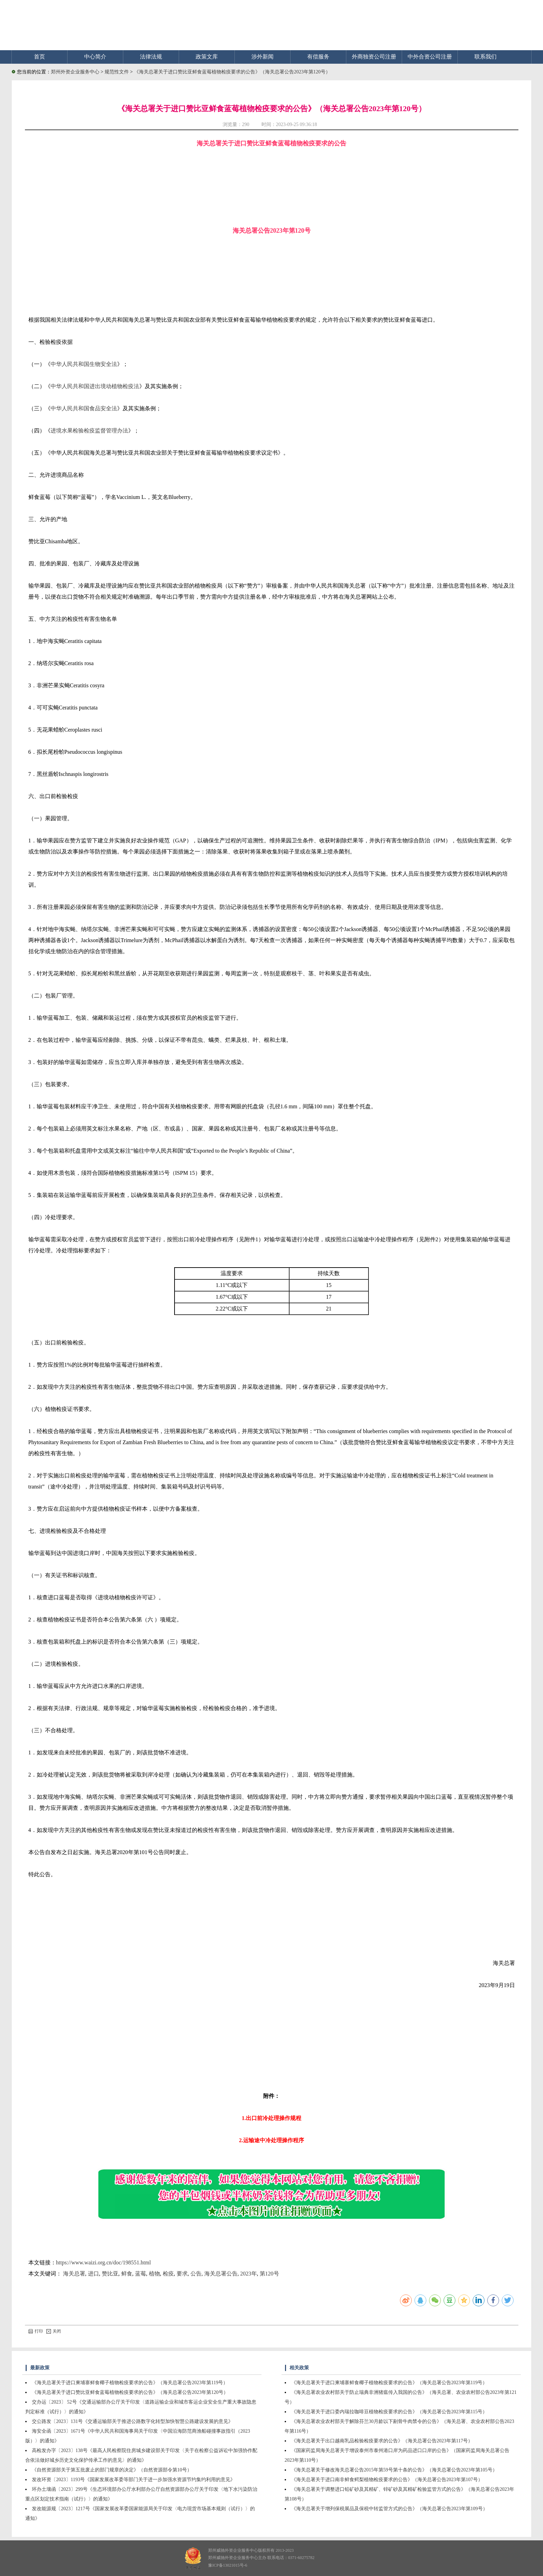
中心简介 (95, 57)
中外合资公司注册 (430, 57)
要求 (182, 2274)
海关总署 (74, 2274)
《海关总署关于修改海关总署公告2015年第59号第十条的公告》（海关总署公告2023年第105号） (394, 2469)
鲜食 (126, 2274)
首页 (39, 57)
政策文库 (207, 57)
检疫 (168, 2274)
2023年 (248, 2274)
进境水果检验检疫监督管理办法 (89, 430)
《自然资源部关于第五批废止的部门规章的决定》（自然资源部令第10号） (112, 2469)
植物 (154, 2274)
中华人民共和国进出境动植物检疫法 (95, 386)
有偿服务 (318, 57)
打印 (35, 2331)
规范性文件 (117, 71)
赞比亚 (110, 2274)
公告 (196, 2274)
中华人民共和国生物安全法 (84, 364)
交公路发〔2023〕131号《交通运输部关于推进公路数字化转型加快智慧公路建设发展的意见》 (132, 2421)
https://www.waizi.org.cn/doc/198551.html (103, 2262)
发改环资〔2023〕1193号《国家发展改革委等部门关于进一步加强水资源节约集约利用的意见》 (133, 2479)
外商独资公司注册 (374, 57)
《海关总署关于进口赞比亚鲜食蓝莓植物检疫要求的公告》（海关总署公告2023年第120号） (232, 71)
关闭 (53, 2331)
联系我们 (485, 57)
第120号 (269, 2274)
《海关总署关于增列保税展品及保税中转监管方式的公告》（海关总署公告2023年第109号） (389, 2508)
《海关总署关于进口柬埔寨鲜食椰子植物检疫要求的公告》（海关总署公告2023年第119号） (130, 2382)
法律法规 (151, 57)
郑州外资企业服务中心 (75, 71)
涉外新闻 (262, 57)
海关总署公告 (221, 2274)
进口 (93, 2274)
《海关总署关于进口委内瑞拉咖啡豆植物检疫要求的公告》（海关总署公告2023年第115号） (389, 2411)
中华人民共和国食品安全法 (84, 408)
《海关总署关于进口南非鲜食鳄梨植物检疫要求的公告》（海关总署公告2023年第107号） (387, 2479)
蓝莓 (140, 2274)
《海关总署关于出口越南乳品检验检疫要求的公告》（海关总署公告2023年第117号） (382, 2440)
